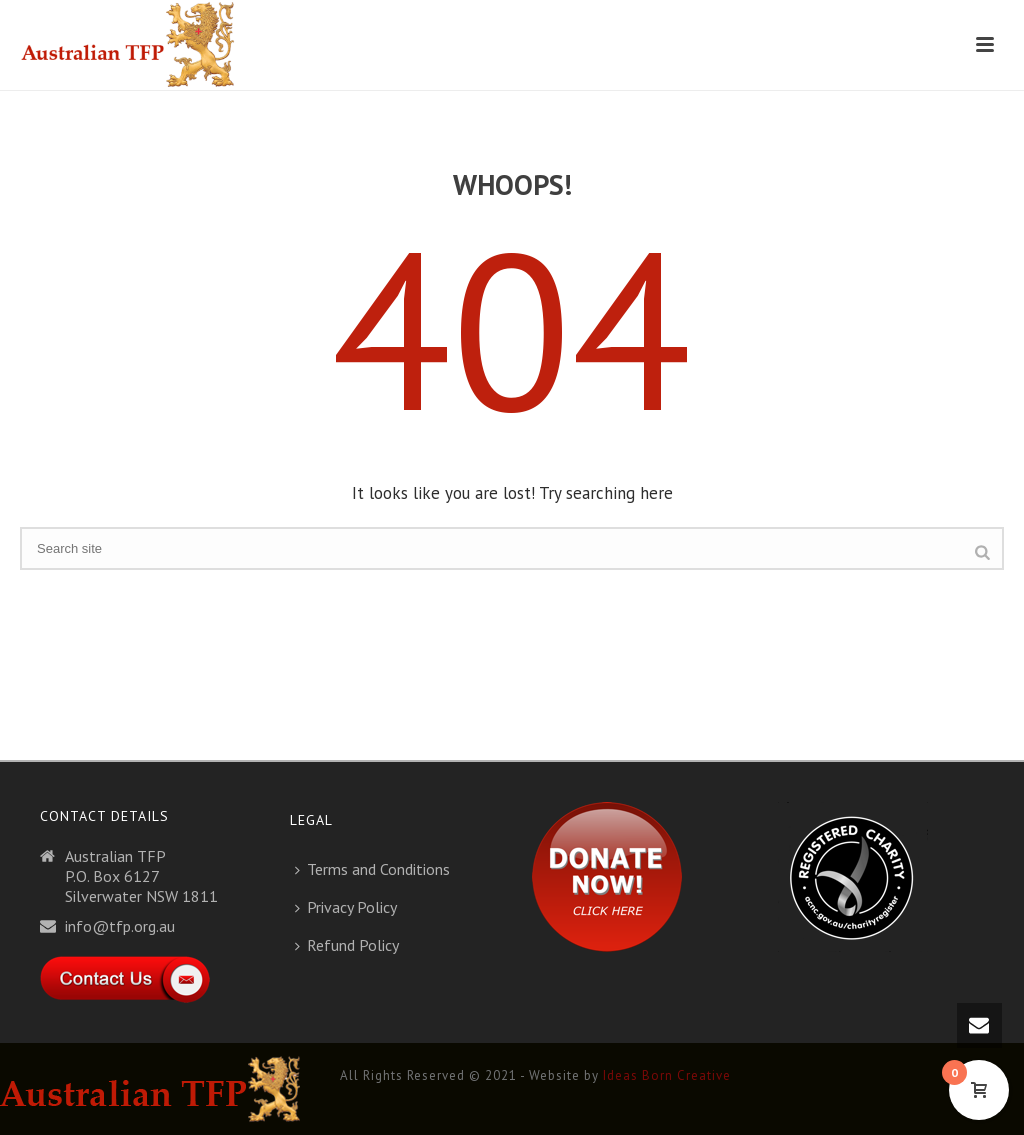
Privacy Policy (346, 907)
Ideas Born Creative (667, 1075)
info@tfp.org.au (120, 926)
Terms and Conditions (372, 869)
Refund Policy (347, 945)
